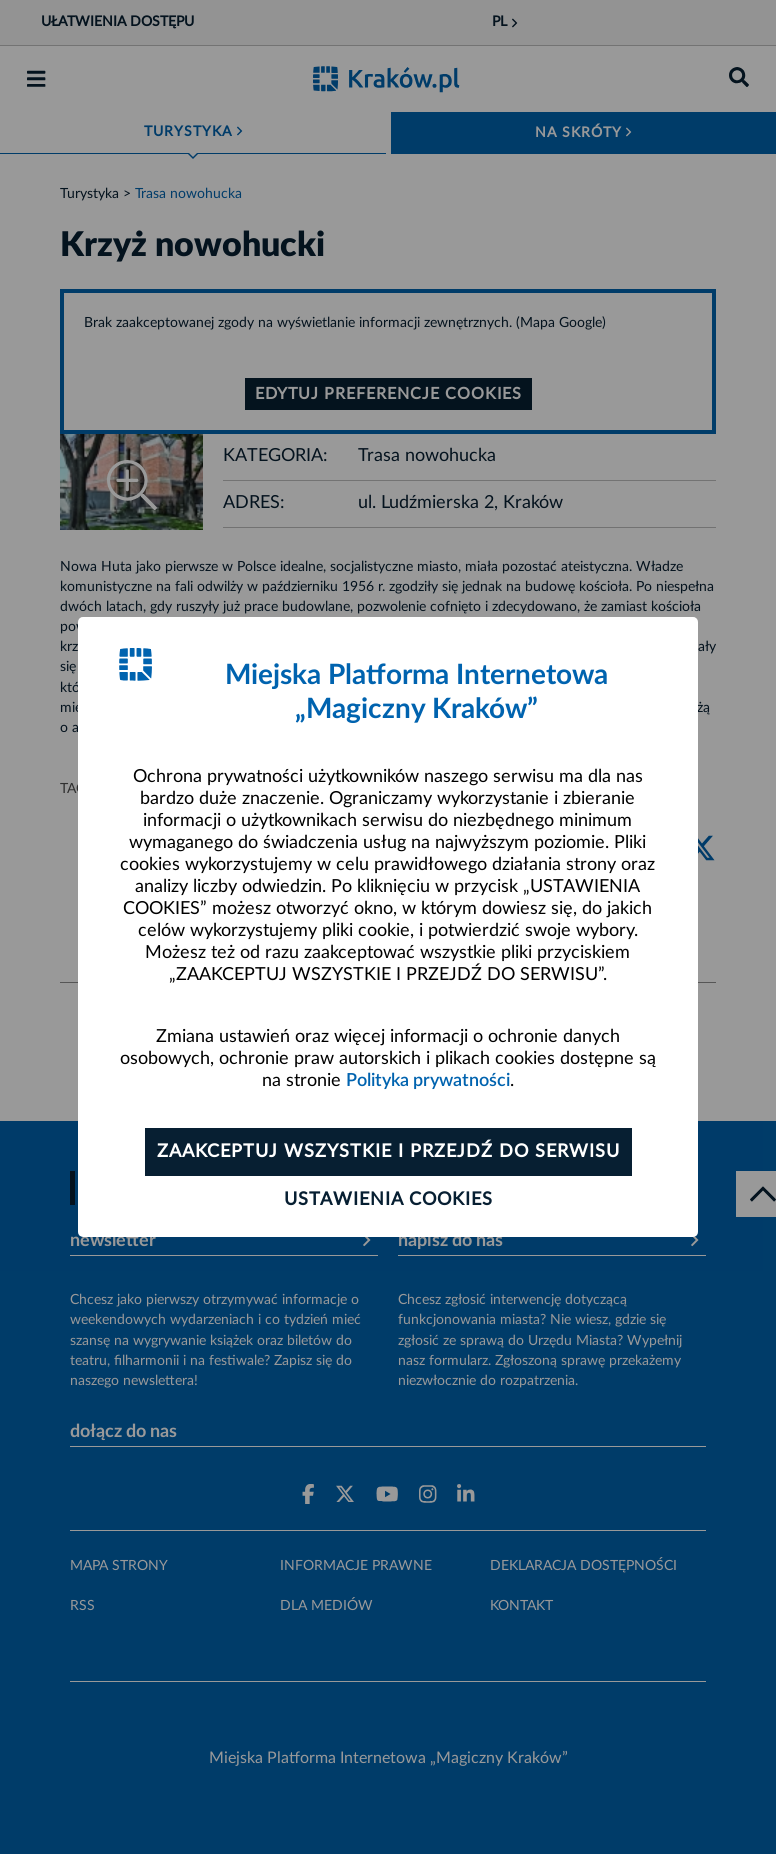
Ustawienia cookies (388, 1200)
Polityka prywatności (428, 1081)
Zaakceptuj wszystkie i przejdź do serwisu (388, 1152)
